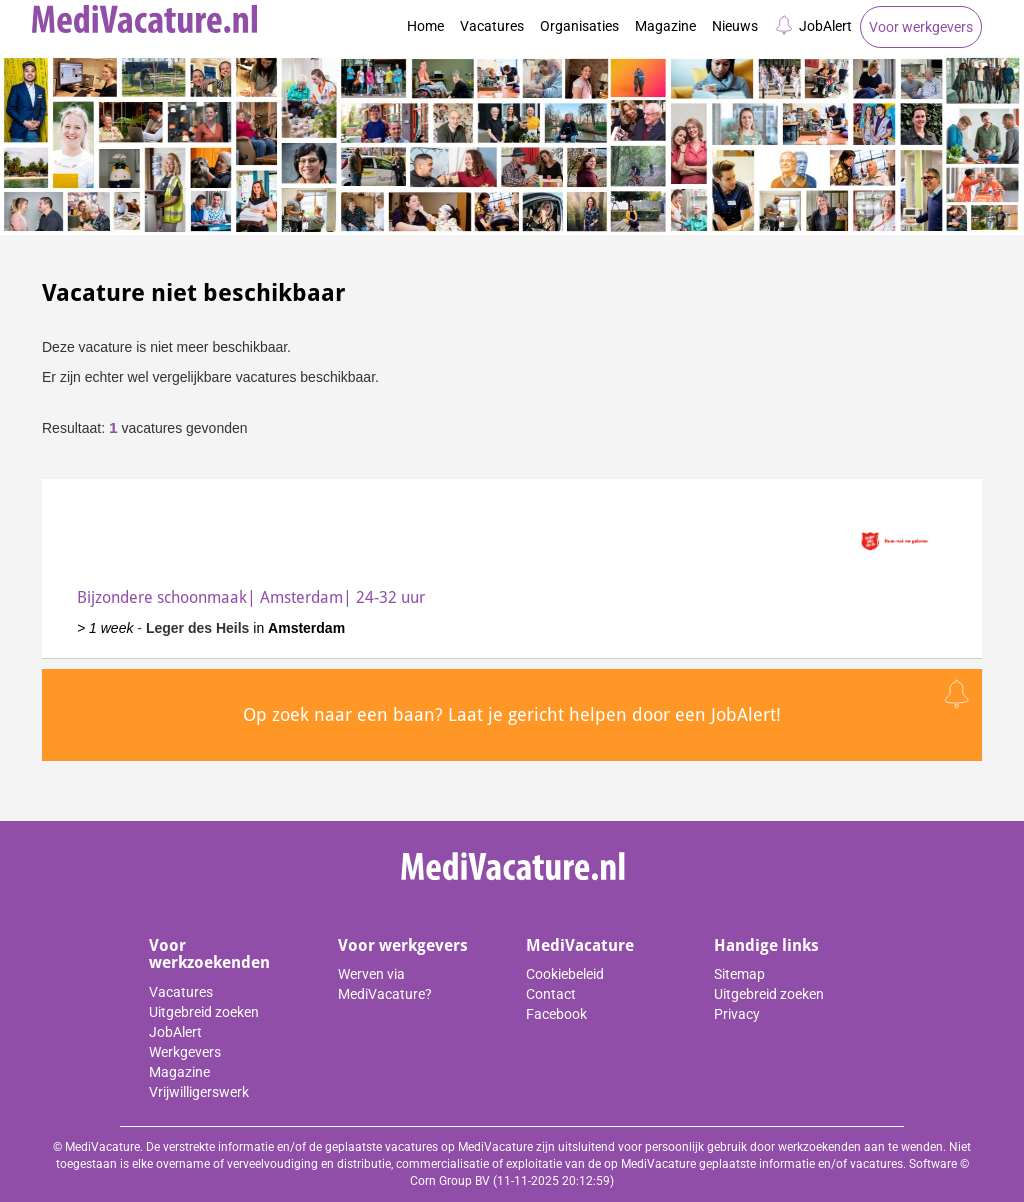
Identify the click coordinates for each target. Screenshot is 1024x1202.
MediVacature (580, 945)
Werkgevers (185, 1052)
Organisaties (579, 26)
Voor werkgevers (921, 27)
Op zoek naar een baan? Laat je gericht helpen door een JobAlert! (512, 714)
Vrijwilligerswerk (199, 1092)
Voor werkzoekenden (209, 954)
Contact (551, 994)
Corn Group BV (450, 1181)
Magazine (665, 26)
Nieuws (735, 26)
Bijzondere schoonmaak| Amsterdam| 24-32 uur (251, 597)
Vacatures (492, 26)
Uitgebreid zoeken (204, 1012)
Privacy (737, 1014)
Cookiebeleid (565, 974)
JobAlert (813, 25)
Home (425, 26)
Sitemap (739, 974)
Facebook (556, 1014)
